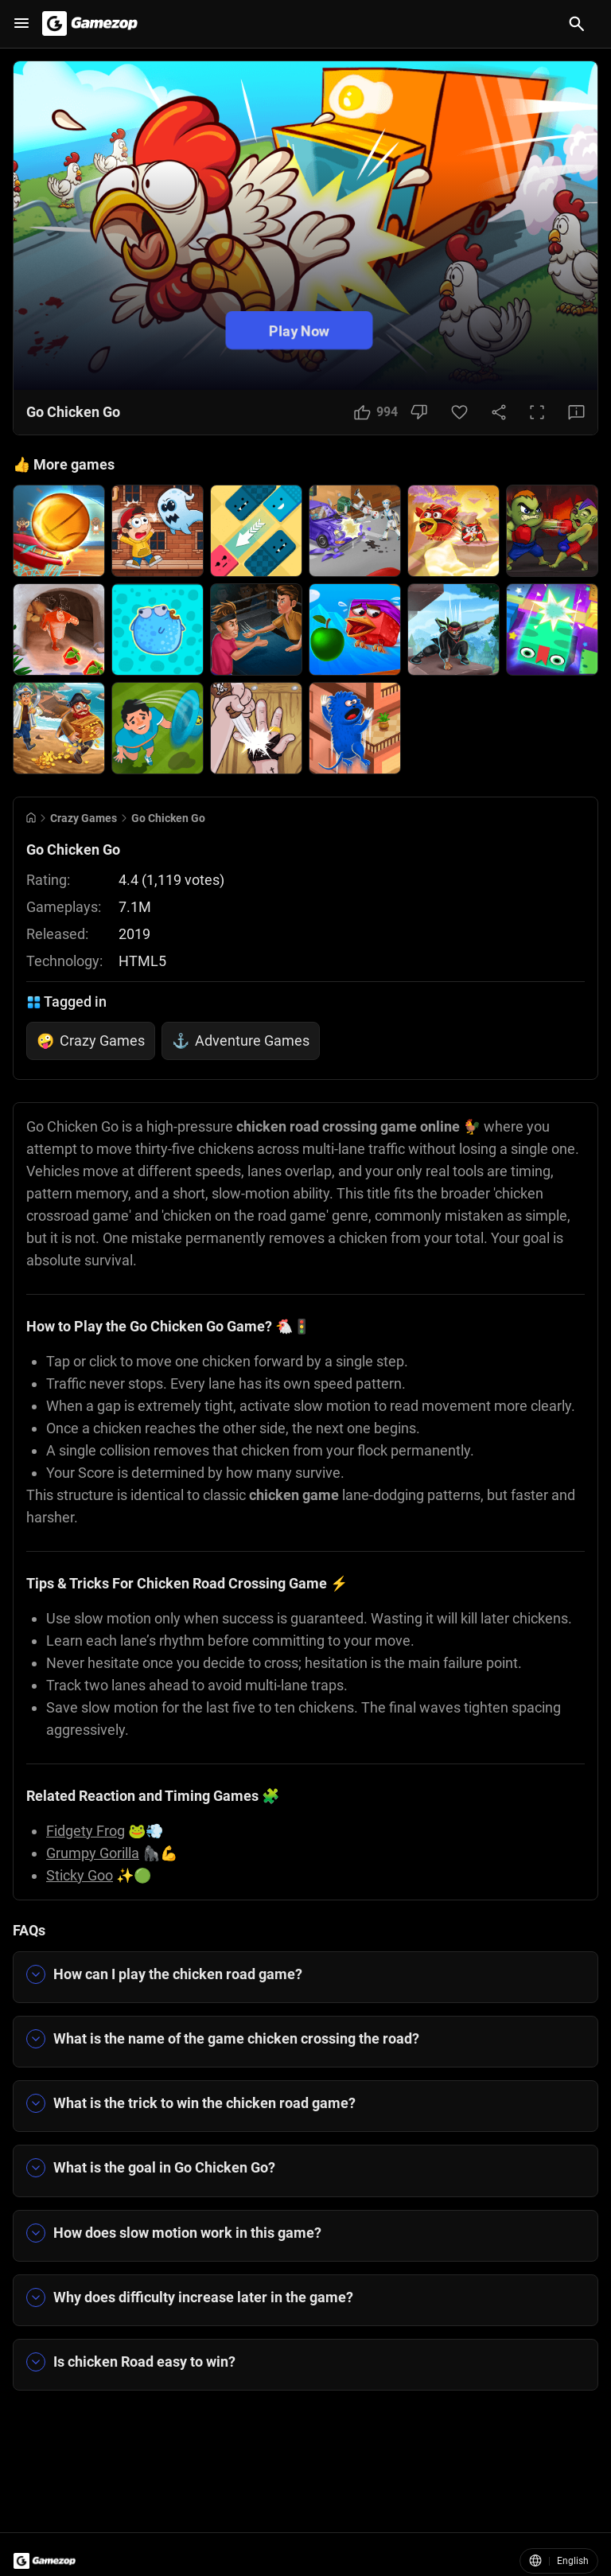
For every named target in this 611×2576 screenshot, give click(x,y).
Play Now (299, 330)
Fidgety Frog (85, 1830)
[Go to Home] (31, 818)
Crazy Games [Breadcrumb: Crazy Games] (83, 818)
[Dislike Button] (419, 412)
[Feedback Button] (576, 412)
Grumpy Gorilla (92, 1853)
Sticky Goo (79, 1875)
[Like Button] (376, 412)
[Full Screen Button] (537, 412)
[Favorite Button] (459, 412)
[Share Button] (499, 412)
